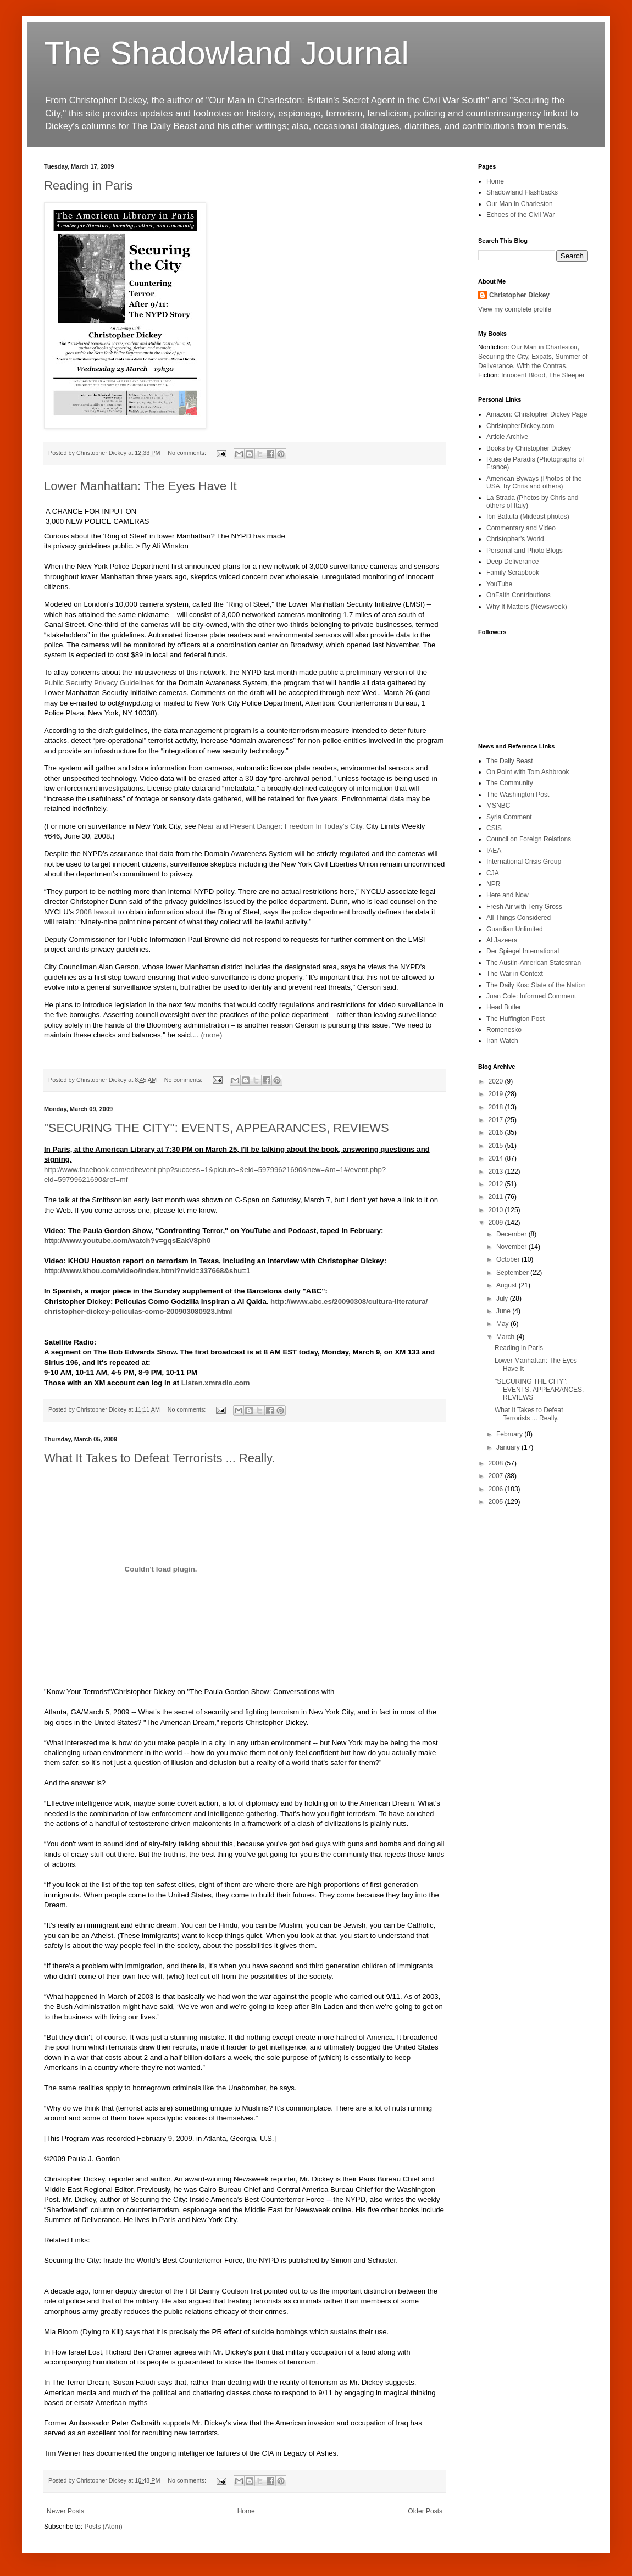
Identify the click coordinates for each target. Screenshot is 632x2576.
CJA (492, 873)
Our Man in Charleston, (545, 347)
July (503, 1298)
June (504, 1311)
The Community (509, 783)
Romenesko (504, 1030)
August (507, 1285)
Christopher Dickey (519, 295)
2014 (497, 1158)
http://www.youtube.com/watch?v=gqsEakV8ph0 (127, 1240)
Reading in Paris (88, 185)
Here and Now (507, 895)
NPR (493, 884)
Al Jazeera (502, 940)
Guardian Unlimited (514, 929)
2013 (497, 1171)
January (509, 1447)
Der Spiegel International (522, 951)
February (510, 1434)
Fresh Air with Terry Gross (524, 907)
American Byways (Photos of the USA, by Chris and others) (533, 482)
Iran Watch (502, 1041)
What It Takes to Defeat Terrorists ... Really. (159, 1458)
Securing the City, (504, 356)
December (512, 1234)
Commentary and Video (521, 528)
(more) (211, 1035)
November (512, 1247)
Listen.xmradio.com (215, 1383)
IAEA (493, 850)
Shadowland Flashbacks (522, 192)
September (513, 1272)
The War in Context (514, 974)
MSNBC (498, 805)
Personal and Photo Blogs (524, 550)
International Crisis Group (523, 861)
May (503, 1324)
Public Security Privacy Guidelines (99, 683)
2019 (497, 1094)
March (506, 1337)
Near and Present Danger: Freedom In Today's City (280, 826)
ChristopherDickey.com (520, 426)
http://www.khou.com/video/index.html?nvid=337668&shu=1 (147, 1271)
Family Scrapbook (512, 572)
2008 (497, 1463)
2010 (497, 1210)
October (509, 1259)
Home (246, 2511)
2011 (497, 1197)
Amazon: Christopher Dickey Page (536, 414)
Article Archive (507, 437)
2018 (497, 1107)
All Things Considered (518, 917)
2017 (497, 1120)
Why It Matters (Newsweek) (526, 606)
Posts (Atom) (103, 2526)
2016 (497, 1132)
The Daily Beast (509, 761)
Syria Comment (509, 817)
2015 (497, 1146)
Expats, (542, 356)
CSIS (494, 828)
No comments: (188, 452)
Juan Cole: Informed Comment (531, 996)
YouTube (499, 584)
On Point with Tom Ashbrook (527, 772)
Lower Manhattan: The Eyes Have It (140, 486)
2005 (497, 1502)
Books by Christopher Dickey (528, 448)
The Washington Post (517, 794)
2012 (497, 1184)
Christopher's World (515, 539)
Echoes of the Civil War (520, 215)
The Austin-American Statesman (533, 963)
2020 (497, 1081)
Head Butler (503, 1007)
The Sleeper (567, 375)
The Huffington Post (515, 1019)
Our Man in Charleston (519, 204)
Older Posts (425, 2511)
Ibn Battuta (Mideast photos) (527, 516)
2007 (497, 1476)
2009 (497, 1222)
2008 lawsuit (96, 912)
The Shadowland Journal (226, 53)
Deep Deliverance (512, 561)
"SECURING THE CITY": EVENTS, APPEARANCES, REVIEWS (216, 1128)
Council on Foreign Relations (528, 839)
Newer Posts (65, 2511)
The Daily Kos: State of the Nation (536, 985)
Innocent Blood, (524, 375)
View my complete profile (514, 309)
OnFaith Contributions (518, 595)
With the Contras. (542, 366)
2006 (497, 1489)
